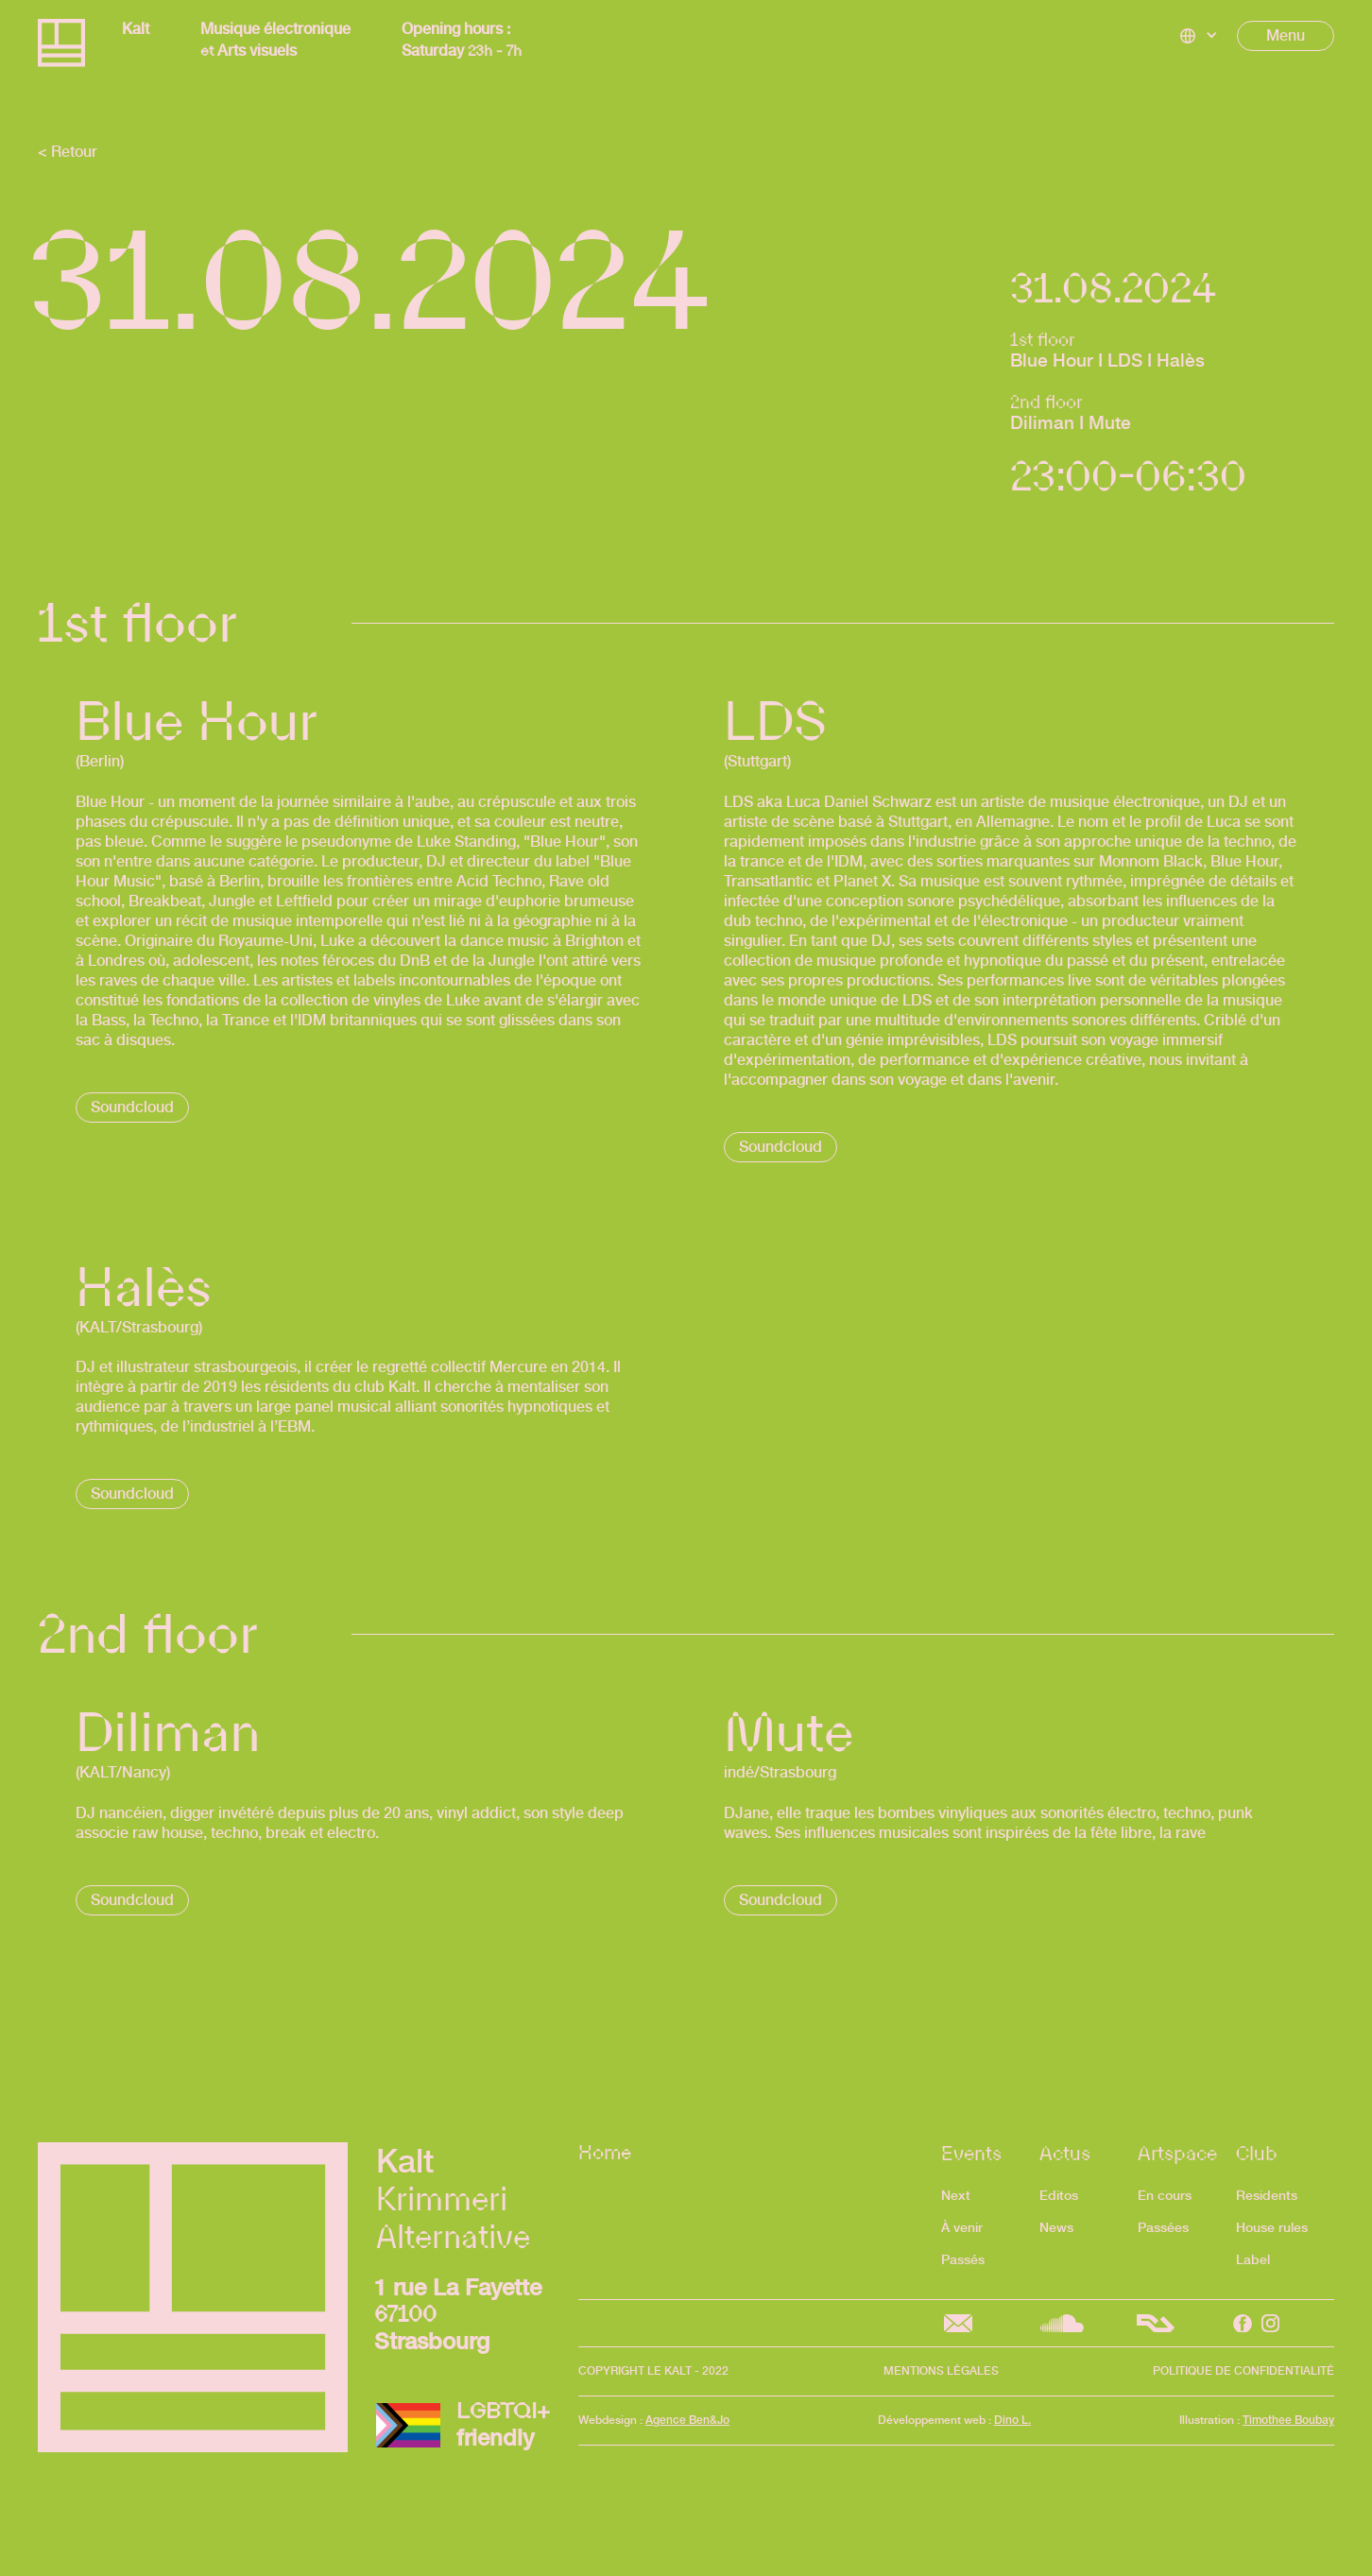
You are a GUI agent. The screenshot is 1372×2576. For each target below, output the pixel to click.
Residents (1266, 2195)
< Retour (67, 152)
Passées (1163, 2227)
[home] (61, 45)
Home (604, 2154)
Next (955, 2195)
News (1056, 2227)
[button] (1199, 36)
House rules (1272, 2227)
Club (1257, 2153)
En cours (1165, 2195)
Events (971, 2153)
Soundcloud (132, 1107)
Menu (1285, 35)
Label (1253, 2259)
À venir (962, 2227)
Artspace (1177, 2153)
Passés (963, 2259)
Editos (1058, 2195)
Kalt (135, 29)
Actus (1064, 2153)
